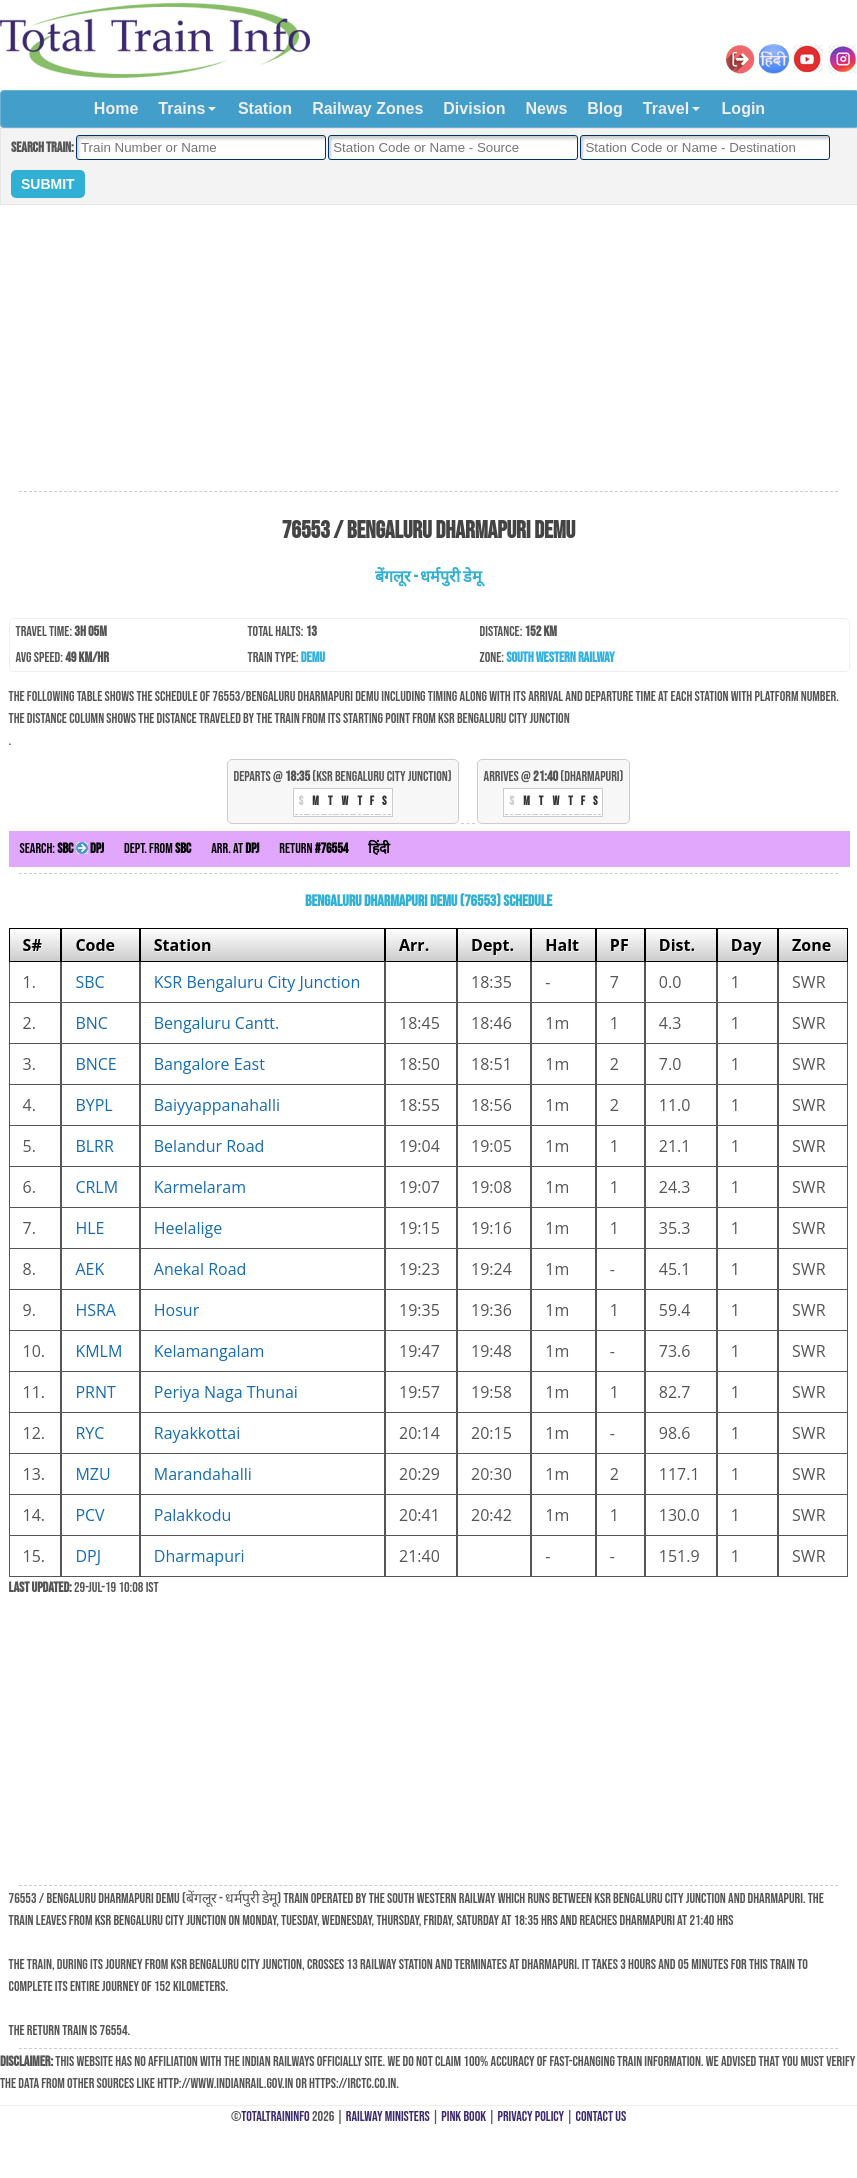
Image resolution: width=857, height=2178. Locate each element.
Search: (62, 848)
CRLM (96, 1187)
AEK (89, 1269)
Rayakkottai (197, 1433)
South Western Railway (560, 657)
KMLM (98, 1351)
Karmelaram (200, 1187)
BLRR (94, 1146)
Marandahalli (203, 1474)
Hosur (176, 1310)
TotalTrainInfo (275, 2116)
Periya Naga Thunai (226, 1392)
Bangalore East (209, 1064)
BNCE (95, 1064)
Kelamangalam (209, 1351)
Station (265, 108)
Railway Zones (367, 108)
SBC (89, 982)
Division (474, 108)
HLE (89, 1228)
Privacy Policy (531, 2116)
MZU (92, 1474)
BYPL (93, 1105)
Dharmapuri (199, 1556)
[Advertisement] (428, 349)
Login (744, 108)
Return (313, 848)
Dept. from (157, 848)
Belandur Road (209, 1146)
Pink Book (463, 2116)
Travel (666, 108)
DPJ (88, 1556)
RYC (89, 1433)
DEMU (313, 657)
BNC (91, 1023)
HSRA (95, 1310)
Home (116, 108)
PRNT (95, 1392)
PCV (89, 1515)
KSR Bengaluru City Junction (257, 982)
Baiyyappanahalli (217, 1105)
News (547, 108)
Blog (605, 108)
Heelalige (188, 1228)
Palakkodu (192, 1515)
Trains (181, 108)
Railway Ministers (388, 2116)
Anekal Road (200, 1269)
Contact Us (601, 2116)
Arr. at (235, 848)
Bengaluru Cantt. (216, 1023)
